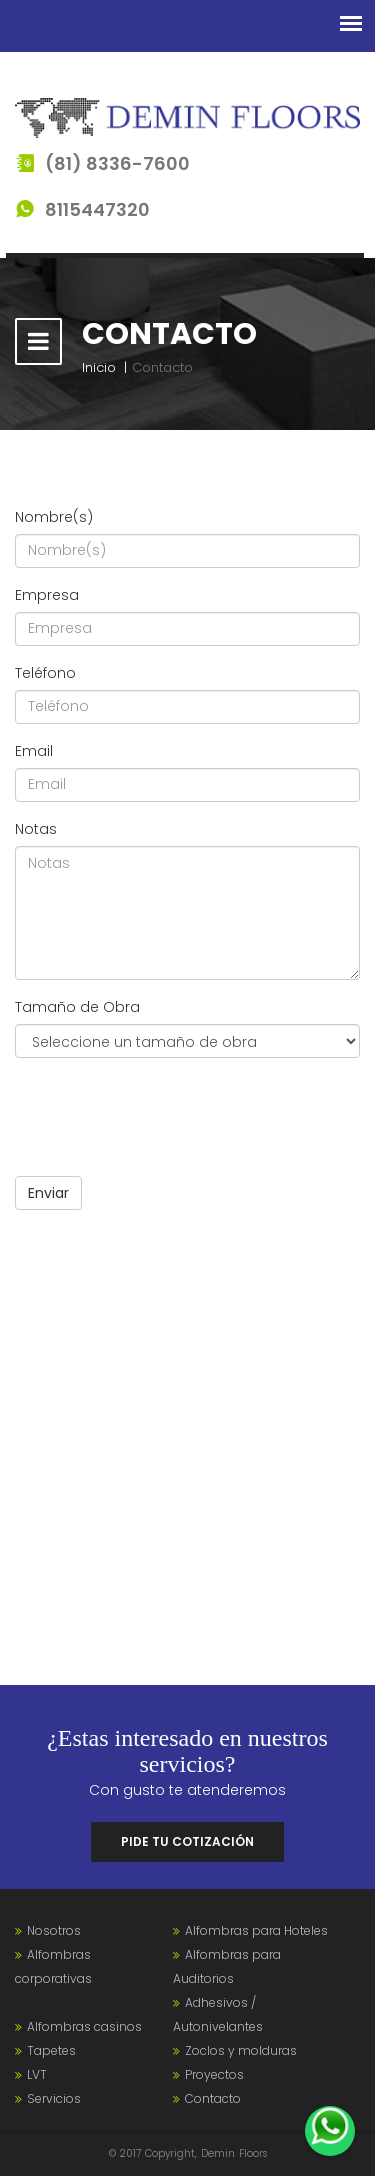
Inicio (99, 367)
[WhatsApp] (330, 2131)
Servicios (54, 2098)
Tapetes (51, 2050)
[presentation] (167, 1112)
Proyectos (214, 2074)
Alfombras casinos (84, 2026)
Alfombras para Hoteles (256, 1930)
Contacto (213, 2098)
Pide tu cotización (187, 1841)
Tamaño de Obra (77, 1007)
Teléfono (45, 673)
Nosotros (54, 1930)
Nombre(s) (54, 517)
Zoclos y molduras (241, 2050)
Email (34, 751)
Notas (36, 829)
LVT (37, 2074)
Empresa (47, 595)
